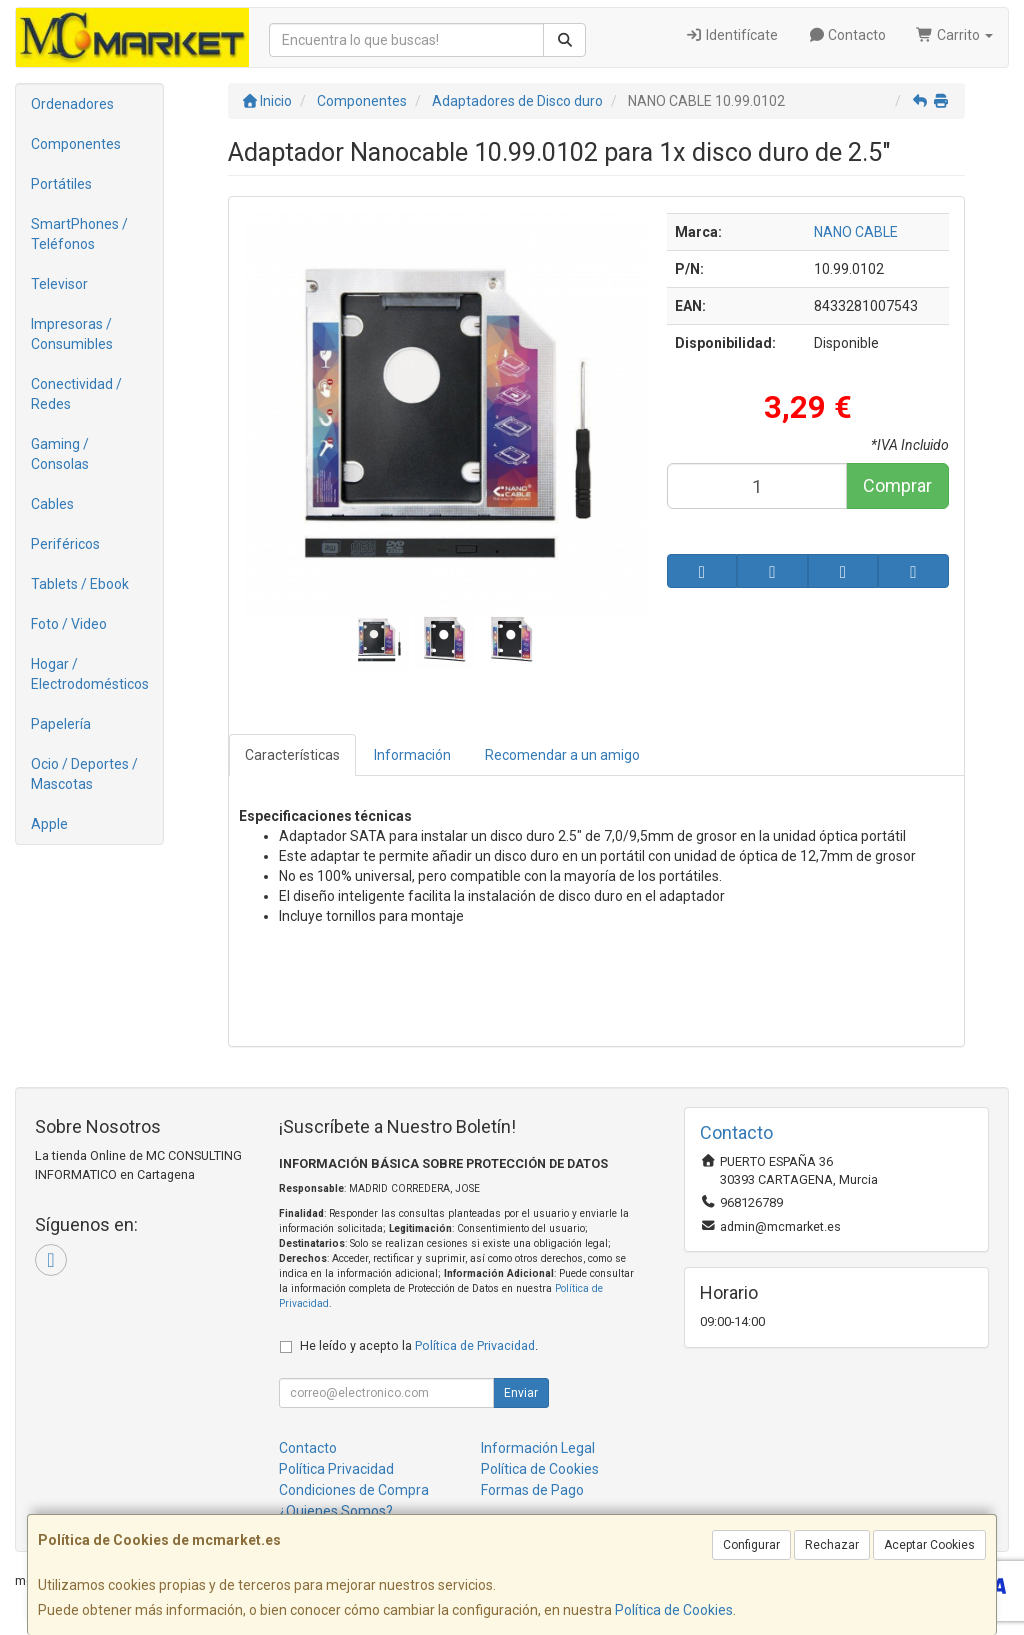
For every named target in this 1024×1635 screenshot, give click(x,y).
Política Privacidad (336, 1469)
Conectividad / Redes (76, 394)
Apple (49, 824)
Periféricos (65, 544)
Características (292, 755)
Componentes (76, 144)
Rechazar (832, 1545)
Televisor (59, 284)
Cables (52, 504)
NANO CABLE (856, 232)
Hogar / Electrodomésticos (90, 674)
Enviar (521, 1393)
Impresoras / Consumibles (72, 334)
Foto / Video (69, 624)
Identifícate (731, 35)
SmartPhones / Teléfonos (79, 234)
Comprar (897, 485)
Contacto (847, 35)
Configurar (751, 1545)
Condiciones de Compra (354, 1490)
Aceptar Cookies (929, 1545)
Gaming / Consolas (60, 454)
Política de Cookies (674, 1610)
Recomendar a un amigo (562, 755)
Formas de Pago (532, 1490)
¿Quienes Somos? (336, 1511)
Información (412, 755)
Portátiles (61, 184)
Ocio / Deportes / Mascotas (84, 774)
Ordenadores (72, 104)
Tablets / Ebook (80, 584)
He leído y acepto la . (419, 1345)
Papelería (61, 724)
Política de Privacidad (475, 1345)
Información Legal (538, 1448)
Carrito (954, 35)
